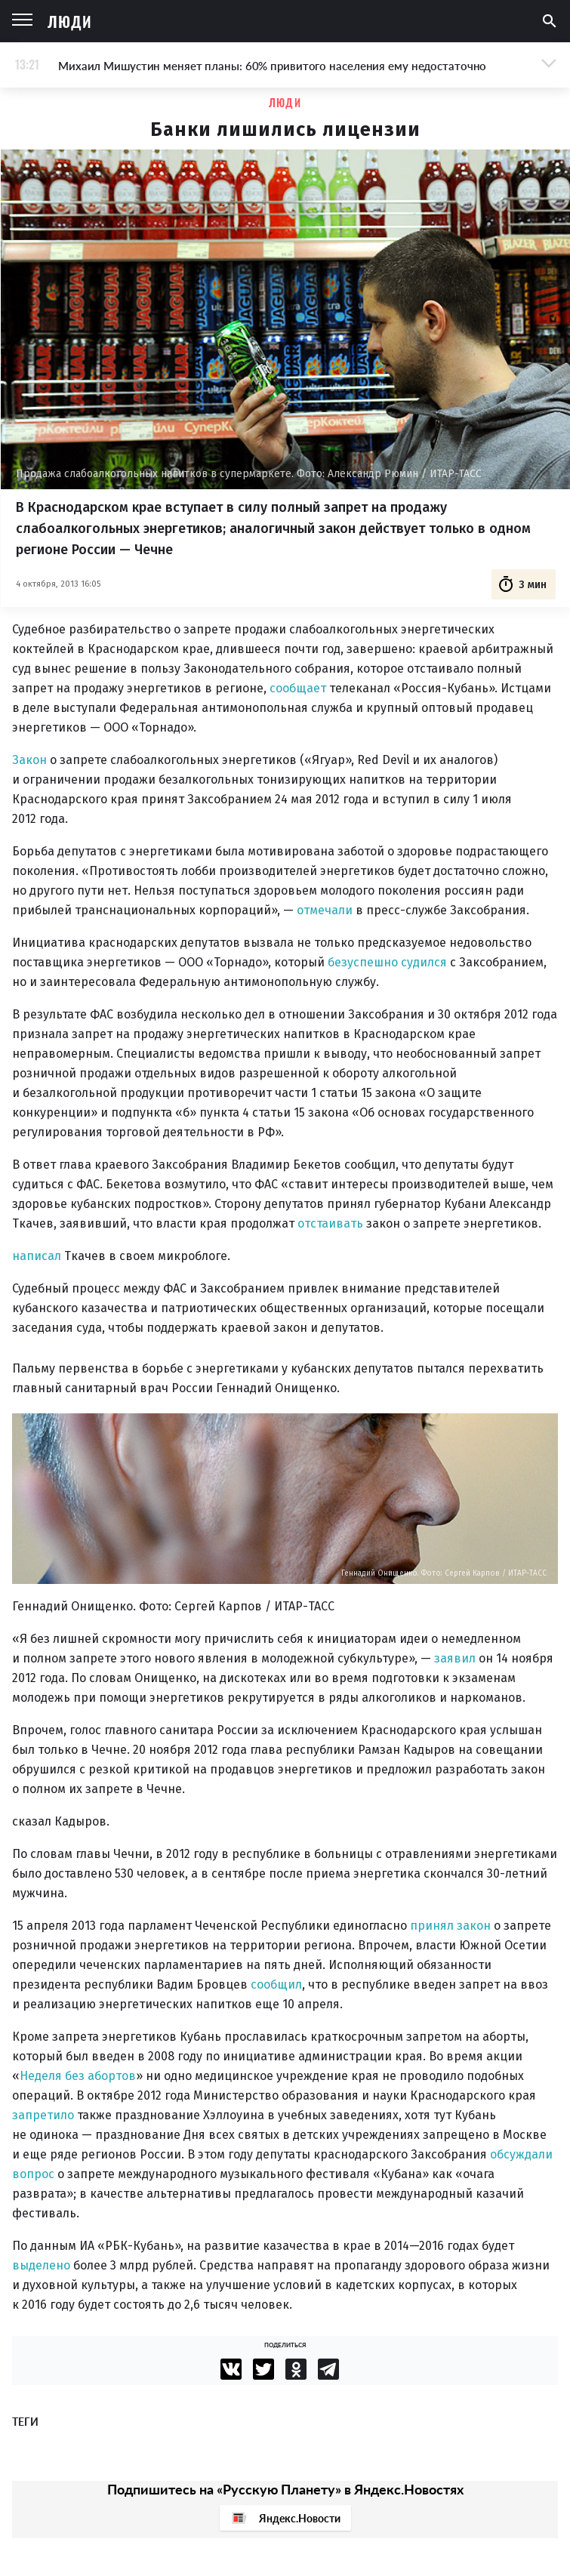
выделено (41, 2265)
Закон (29, 760)
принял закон (450, 1925)
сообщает (298, 688)
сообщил (276, 1984)
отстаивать (330, 1223)
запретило (43, 2115)
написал (36, 1256)
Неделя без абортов (78, 2076)
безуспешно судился (387, 962)
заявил (455, 1658)
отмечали (325, 910)
